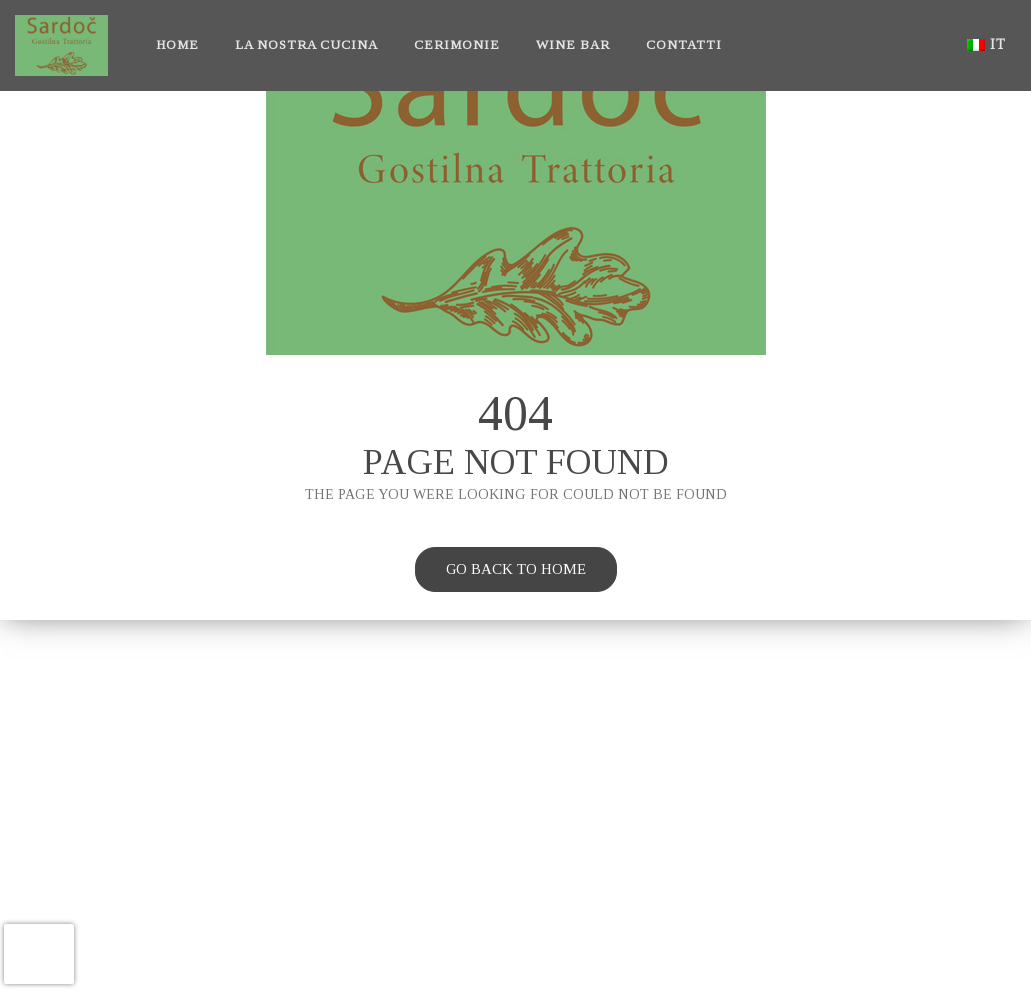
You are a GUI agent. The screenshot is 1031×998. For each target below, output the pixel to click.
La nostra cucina (306, 44)
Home (177, 44)
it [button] (986, 44)
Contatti (684, 44)
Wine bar (573, 44)
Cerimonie (457, 44)
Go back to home (500, 572)
